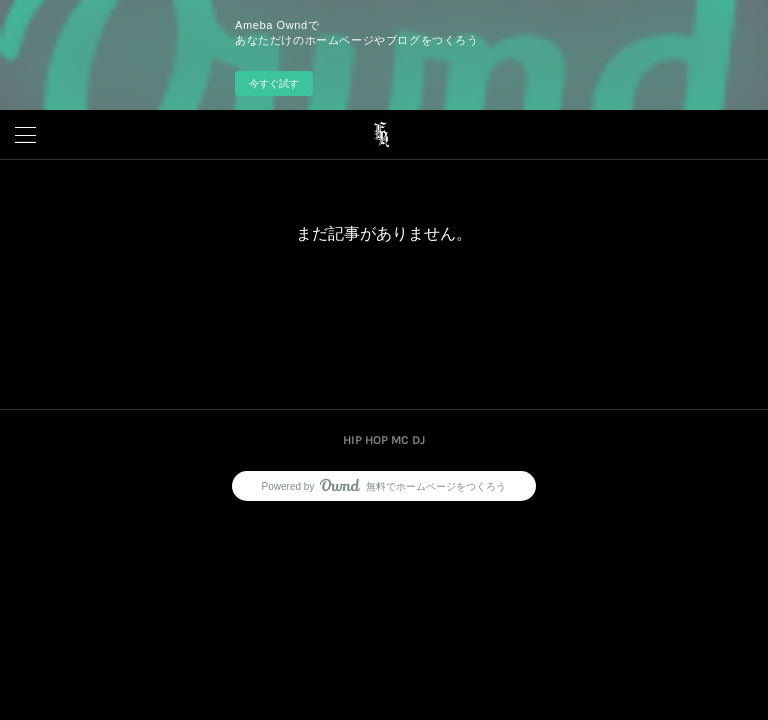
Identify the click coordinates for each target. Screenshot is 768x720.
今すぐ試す (274, 83)
